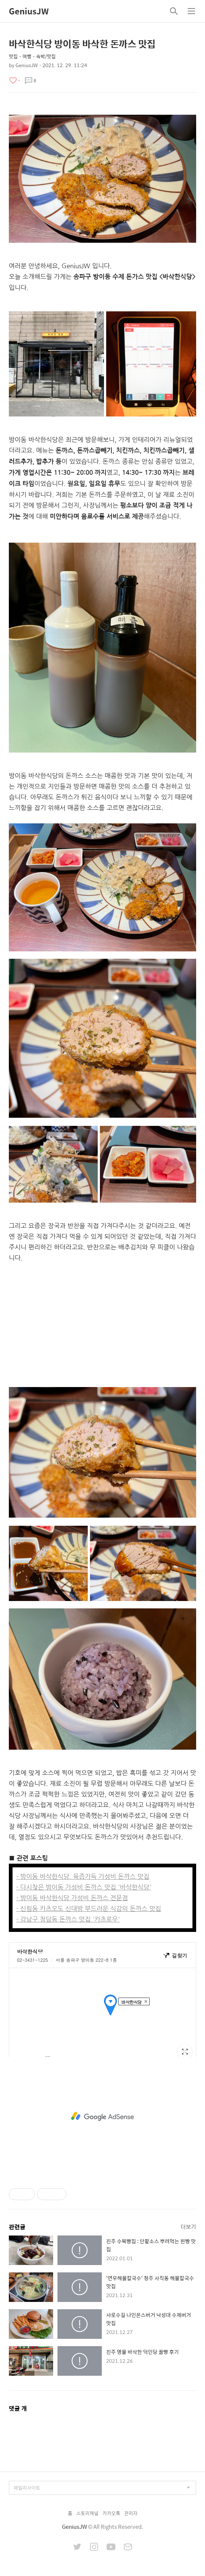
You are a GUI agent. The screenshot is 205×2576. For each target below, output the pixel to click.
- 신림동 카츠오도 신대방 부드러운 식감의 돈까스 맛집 (88, 1908)
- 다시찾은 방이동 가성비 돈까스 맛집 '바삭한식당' (83, 1887)
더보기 (188, 2226)
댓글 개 (18, 2408)
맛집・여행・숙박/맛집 (32, 56)
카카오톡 (111, 2513)
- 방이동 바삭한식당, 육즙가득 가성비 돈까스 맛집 (82, 1876)
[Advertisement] (102, 1325)
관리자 (131, 2513)
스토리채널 (87, 2513)
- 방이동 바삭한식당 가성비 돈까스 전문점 (72, 1898)
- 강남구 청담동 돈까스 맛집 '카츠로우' (68, 1919)
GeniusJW (29, 11)
